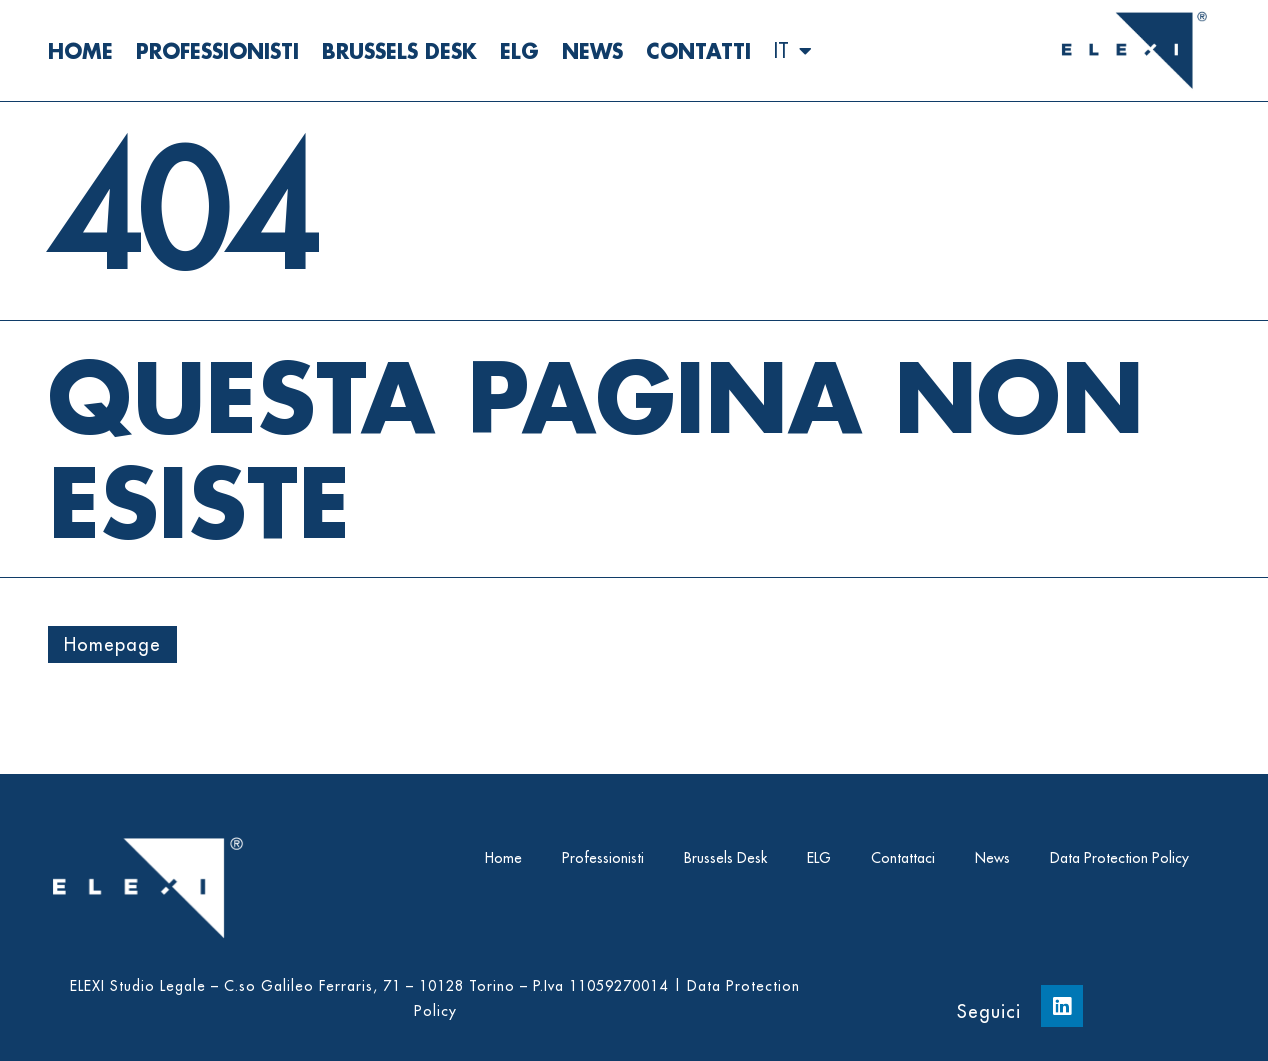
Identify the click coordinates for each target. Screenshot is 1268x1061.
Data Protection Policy (1119, 858)
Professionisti (217, 51)
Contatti (698, 51)
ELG (519, 51)
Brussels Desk (399, 51)
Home (80, 51)
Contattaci (903, 858)
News (592, 51)
